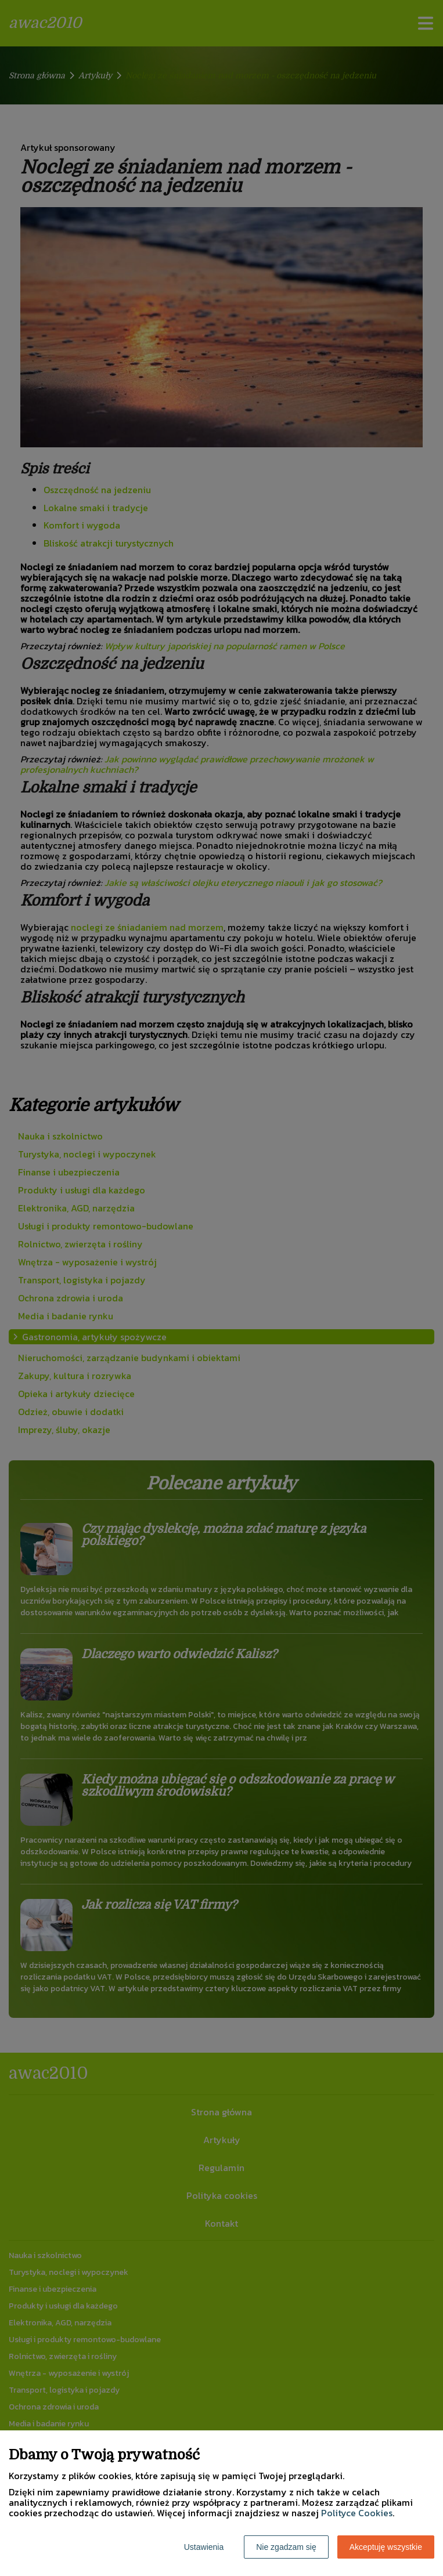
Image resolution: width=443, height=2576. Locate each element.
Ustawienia (204, 2547)
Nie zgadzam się (286, 2547)
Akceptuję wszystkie (386, 2547)
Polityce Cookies (356, 2513)
